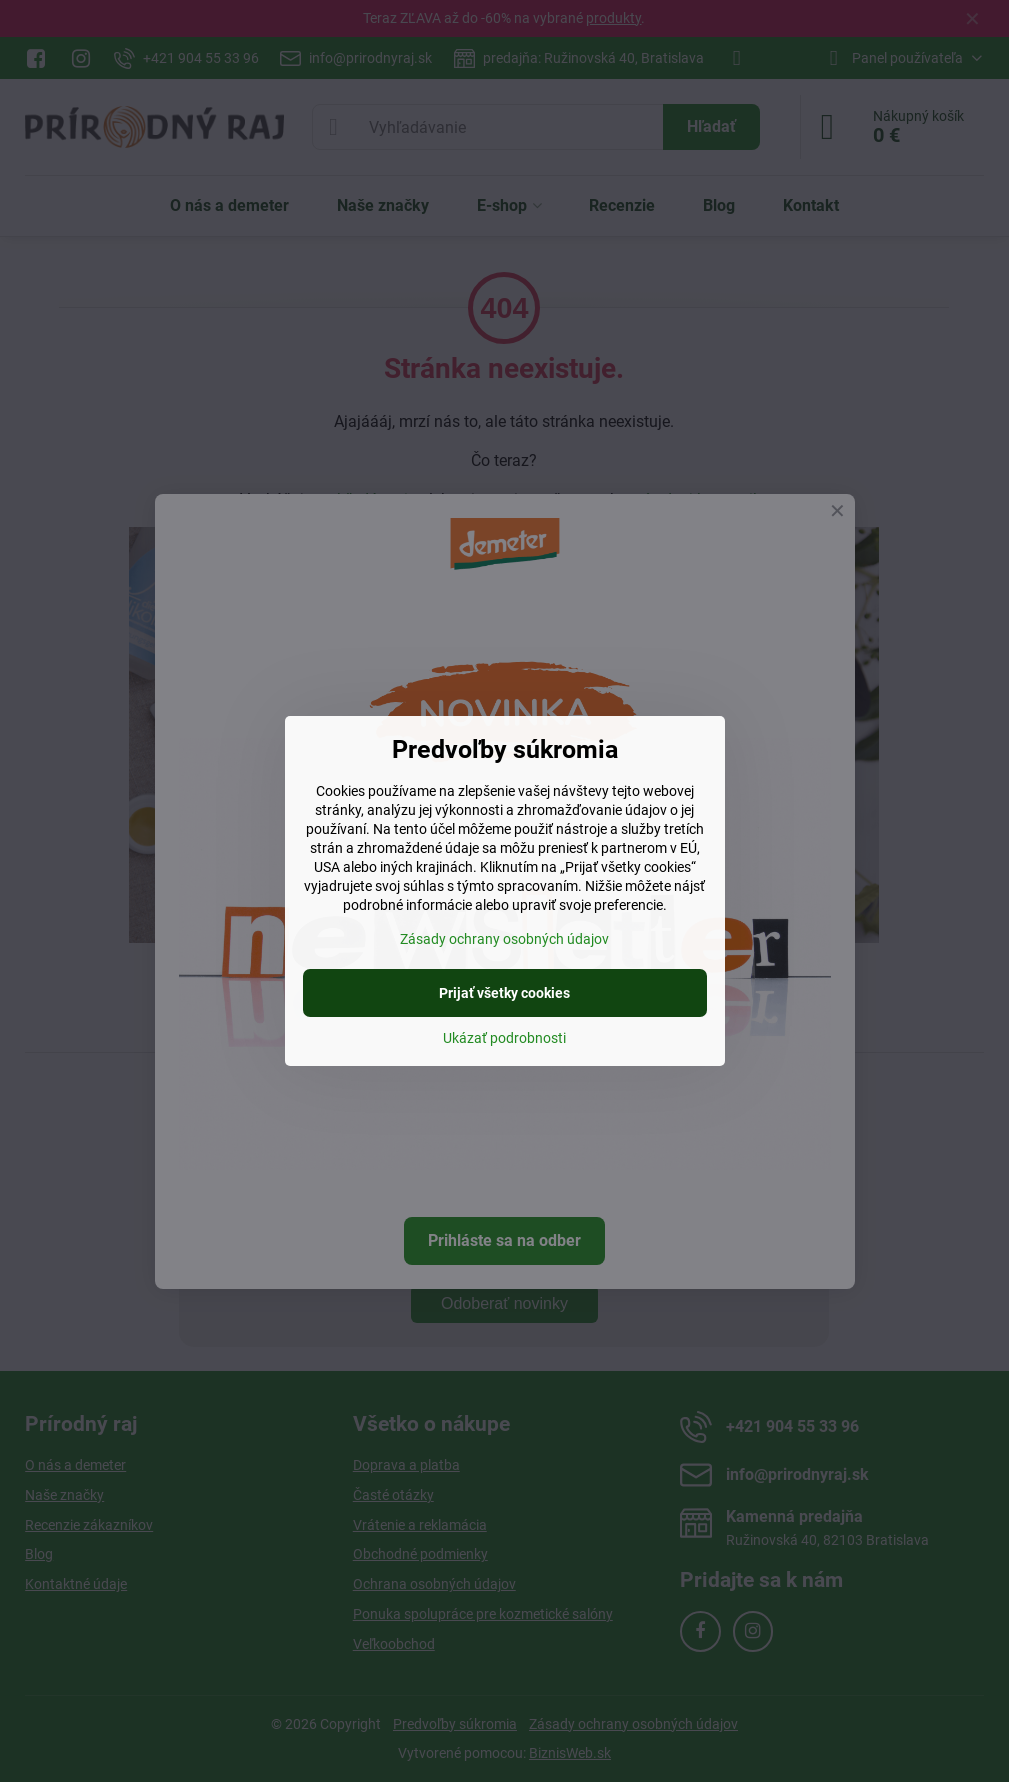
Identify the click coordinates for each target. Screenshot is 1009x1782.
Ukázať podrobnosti (504, 1038)
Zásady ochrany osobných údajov (504, 939)
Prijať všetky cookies (504, 993)
